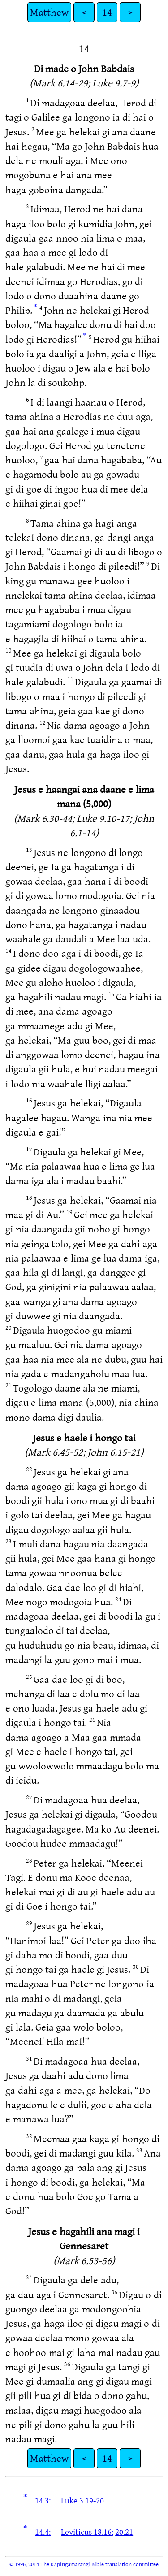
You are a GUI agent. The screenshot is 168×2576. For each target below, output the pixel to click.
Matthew (49, 11)
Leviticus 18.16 (86, 2531)
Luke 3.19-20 (82, 2500)
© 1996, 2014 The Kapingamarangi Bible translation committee (84, 2563)
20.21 (124, 2531)
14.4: (43, 2531)
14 (107, 11)
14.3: (43, 2500)
